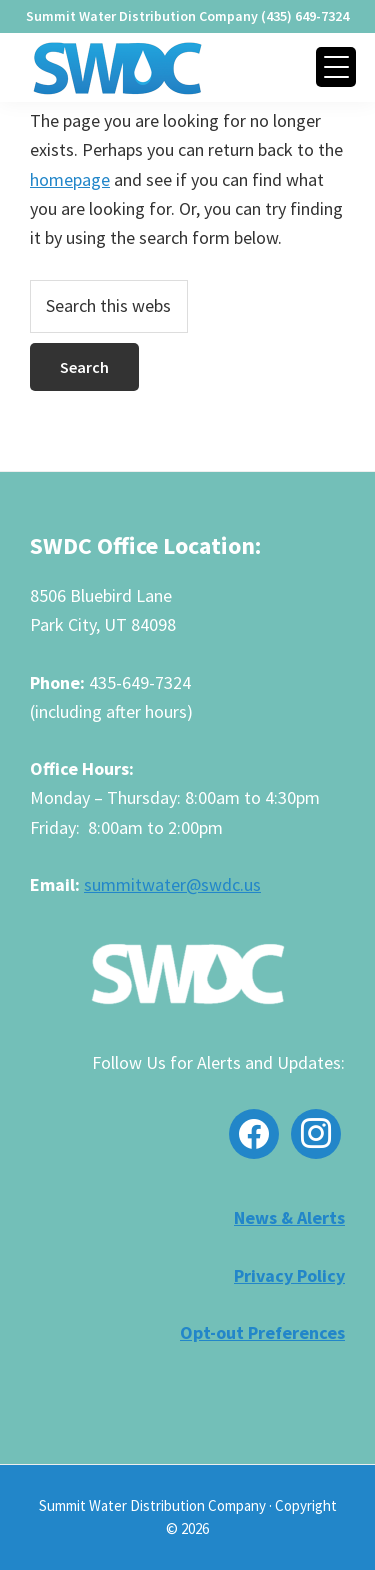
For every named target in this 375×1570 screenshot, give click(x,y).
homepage (70, 179)
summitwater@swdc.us (172, 884)
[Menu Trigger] (336, 67)
